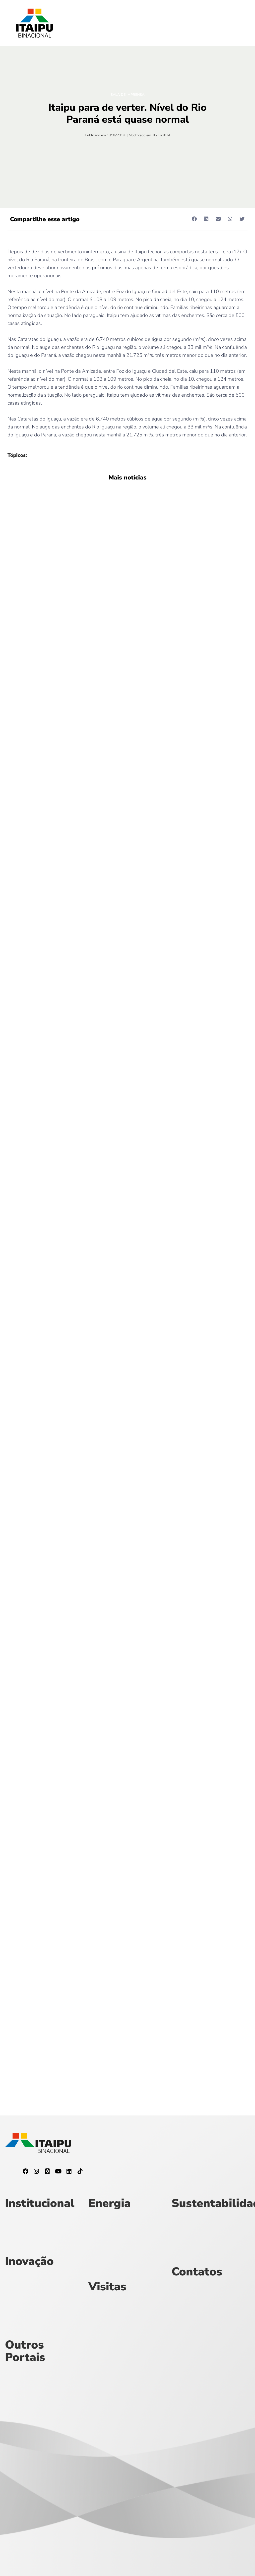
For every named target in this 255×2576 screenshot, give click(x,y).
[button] (194, 218)
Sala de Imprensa (127, 94)
